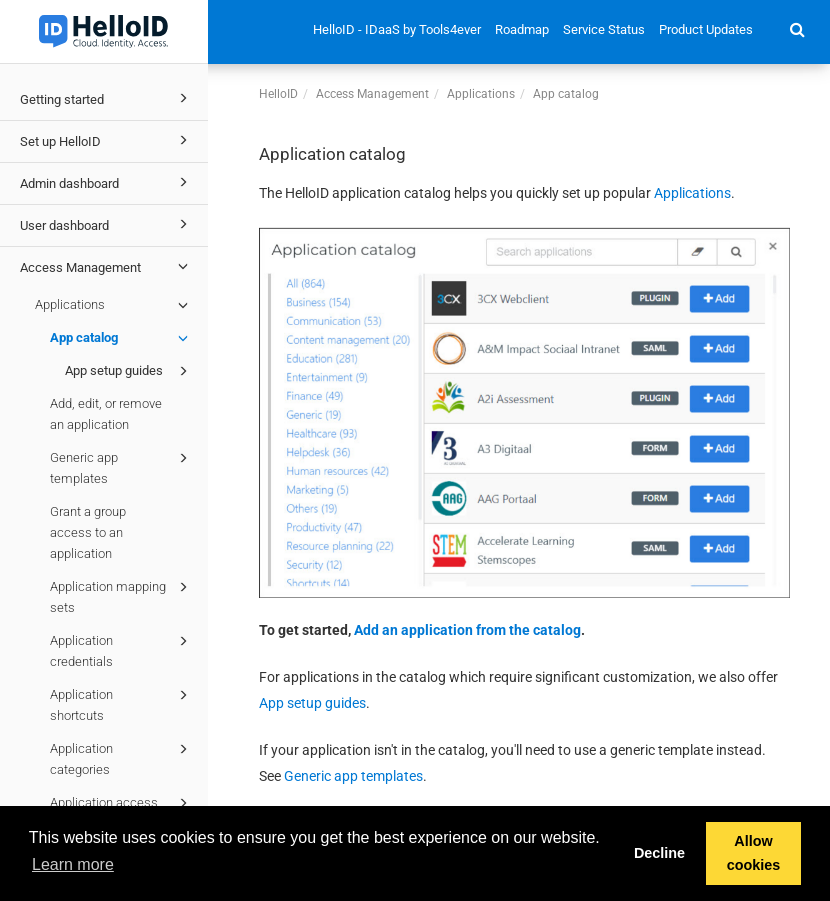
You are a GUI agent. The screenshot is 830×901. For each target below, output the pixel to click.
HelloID (278, 94)
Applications (114, 305)
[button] (797, 29)
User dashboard (107, 224)
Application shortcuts (122, 703)
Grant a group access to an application (88, 532)
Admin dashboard (107, 182)
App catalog (122, 338)
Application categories (122, 757)
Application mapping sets (122, 595)
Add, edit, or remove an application (106, 414)
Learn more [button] (73, 864)
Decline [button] (659, 853)
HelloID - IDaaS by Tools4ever (397, 29)
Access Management (107, 266)
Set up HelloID (107, 140)
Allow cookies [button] (754, 853)
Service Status (604, 29)
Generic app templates (122, 466)
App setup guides (129, 371)
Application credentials (122, 649)
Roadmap (522, 29)
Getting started (107, 98)
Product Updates (706, 29)
